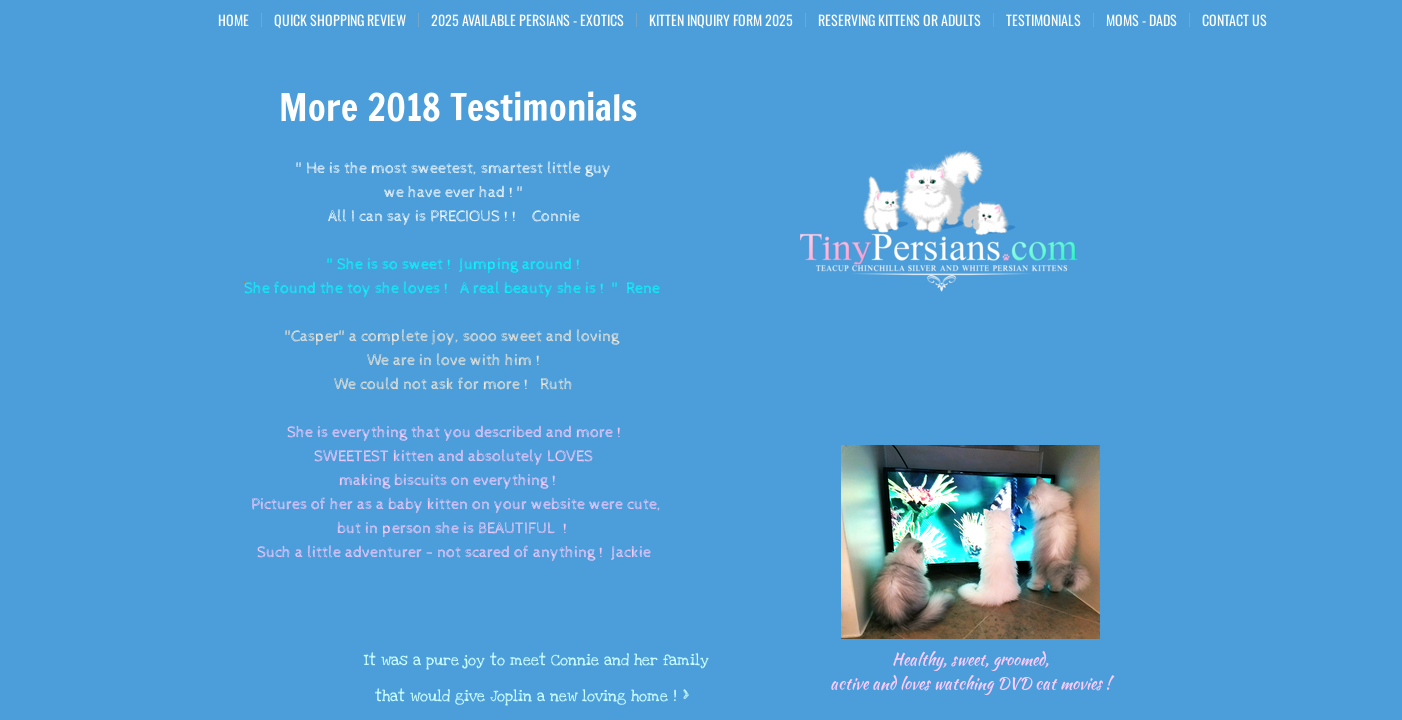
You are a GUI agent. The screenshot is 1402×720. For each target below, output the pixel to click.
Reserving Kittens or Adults (899, 20)
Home (233, 20)
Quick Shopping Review (340, 20)
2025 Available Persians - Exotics (527, 20)
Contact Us (1234, 20)
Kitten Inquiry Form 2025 (721, 20)
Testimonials (1043, 20)
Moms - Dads (1141, 20)
